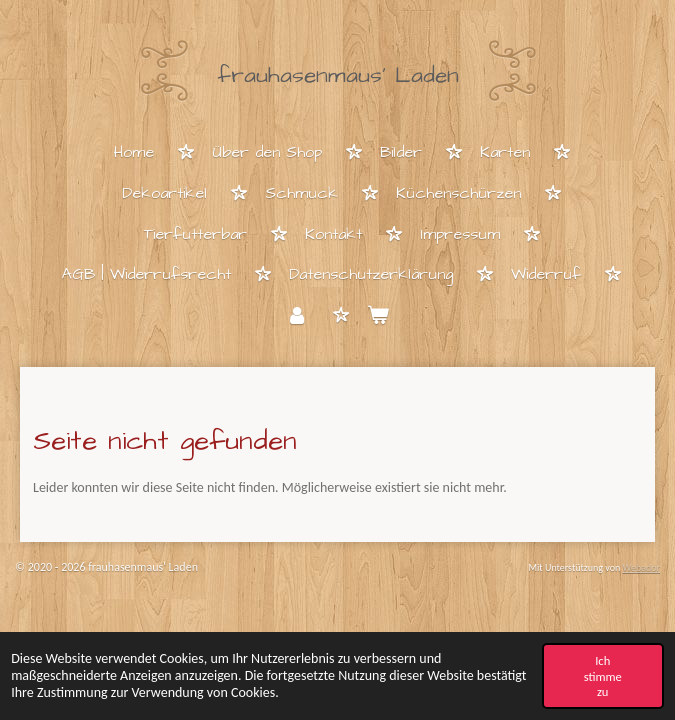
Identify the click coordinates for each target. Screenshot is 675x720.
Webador (641, 567)
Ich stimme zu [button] (603, 676)
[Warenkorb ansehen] (378, 316)
